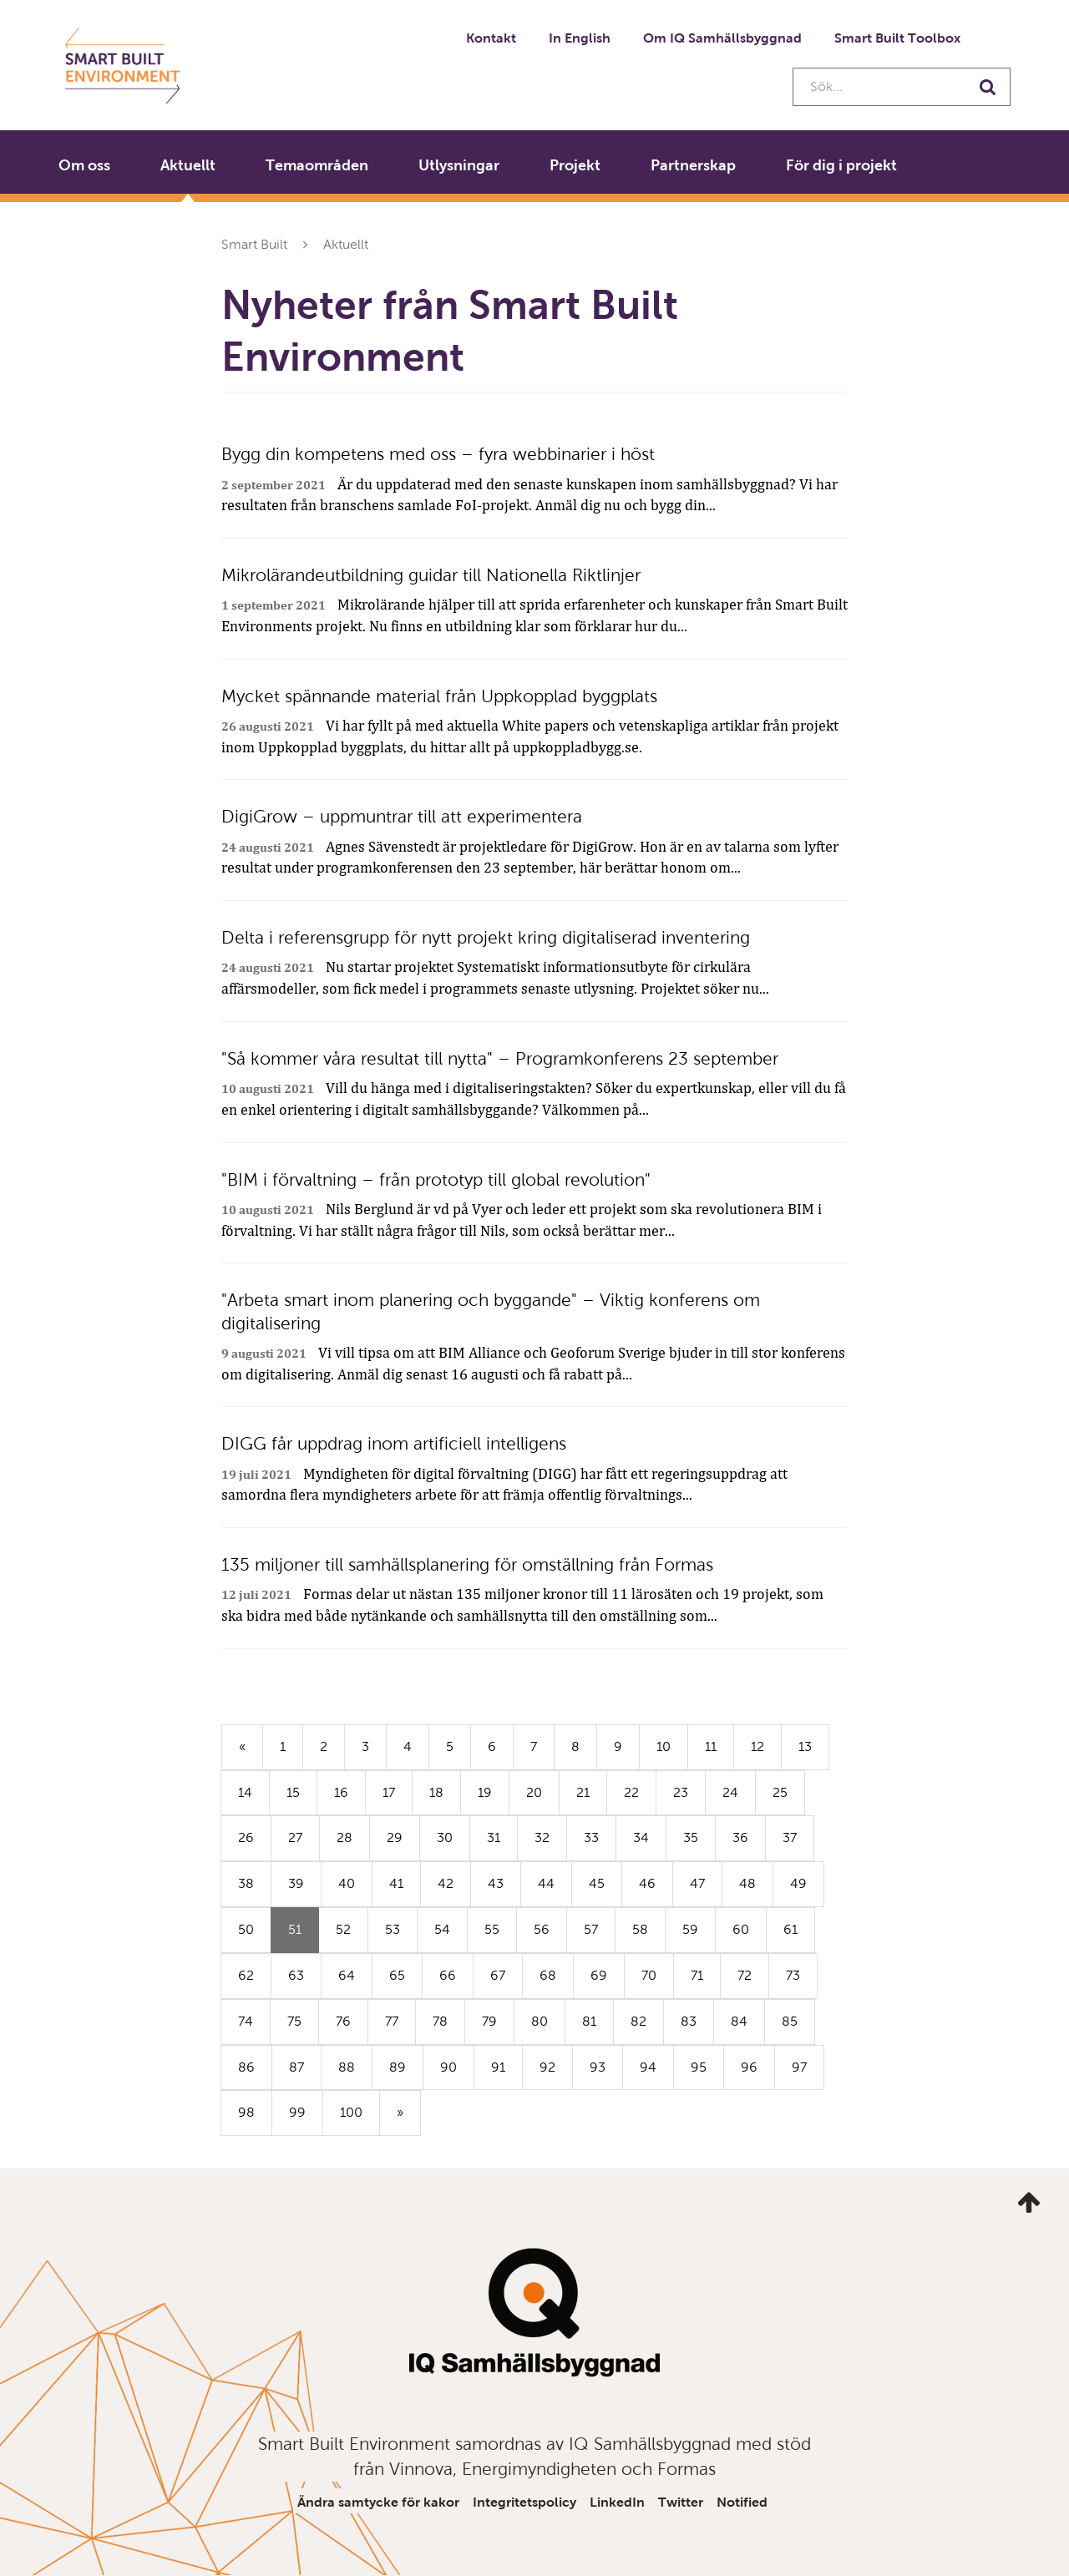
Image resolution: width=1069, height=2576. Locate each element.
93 (597, 2067)
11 (711, 1746)
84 (739, 2021)
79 (489, 2021)
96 (749, 2067)
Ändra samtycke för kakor (378, 2502)
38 (246, 1883)
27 (295, 1837)
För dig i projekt (841, 165)
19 (485, 1792)
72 (744, 1975)
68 (548, 1975)
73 (793, 1975)
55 (491, 1929)
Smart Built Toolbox (897, 38)
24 (730, 1792)
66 (447, 1975)
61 (790, 1929)
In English (579, 38)
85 (790, 2021)
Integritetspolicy (524, 2502)
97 (799, 2067)
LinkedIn (617, 2502)
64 (346, 1975)
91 (498, 2067)
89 (397, 2067)
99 (297, 2112)
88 (346, 2067)
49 (798, 1883)
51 (303, 1936)
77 (391, 2021)
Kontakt (491, 38)
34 (641, 1837)
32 (542, 1837)
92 (547, 2067)
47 (697, 1883)
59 (690, 1929)
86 (246, 2067)
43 (496, 1883)
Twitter (680, 2502)
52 (343, 1929)
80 (539, 2021)
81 (589, 2021)
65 (397, 1975)
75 (294, 2021)
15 (293, 1792)
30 (445, 1837)
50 (246, 1929)
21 (583, 1792)
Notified (742, 2502)
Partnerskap (693, 165)
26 (246, 1837)
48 (747, 1883)
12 (757, 1746)
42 (445, 1883)
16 (341, 1792)
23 (680, 1792)
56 (542, 1929)
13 (805, 1746)
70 (648, 1975)
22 (631, 1792)
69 (598, 1975)
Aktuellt (187, 165)
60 (740, 1929)
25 (780, 1792)
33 (591, 1837)
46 (647, 1883)
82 (638, 2021)
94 (648, 2067)
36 (740, 1837)
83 (689, 2021)
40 (346, 1883)
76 (343, 2021)
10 (663, 1746)
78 (440, 2021)
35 (690, 1837)
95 (699, 2067)
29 (395, 1837)
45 (597, 1883)
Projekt (575, 165)
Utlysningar (458, 165)
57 (591, 1929)
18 (436, 1792)
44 (546, 1883)
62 (246, 1975)
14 (245, 1792)
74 (245, 2021)
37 (790, 1837)
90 (448, 2067)
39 (296, 1883)
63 (296, 1975)
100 (351, 2112)
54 (442, 1929)
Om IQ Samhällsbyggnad (722, 38)
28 (344, 1837)
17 (389, 1792)
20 (534, 1792)
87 (296, 2067)
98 (246, 2112)
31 (493, 1837)
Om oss (84, 165)
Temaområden (317, 165)
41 (396, 1883)
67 (497, 1975)
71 (697, 1975)
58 (640, 1929)
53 (392, 1929)
